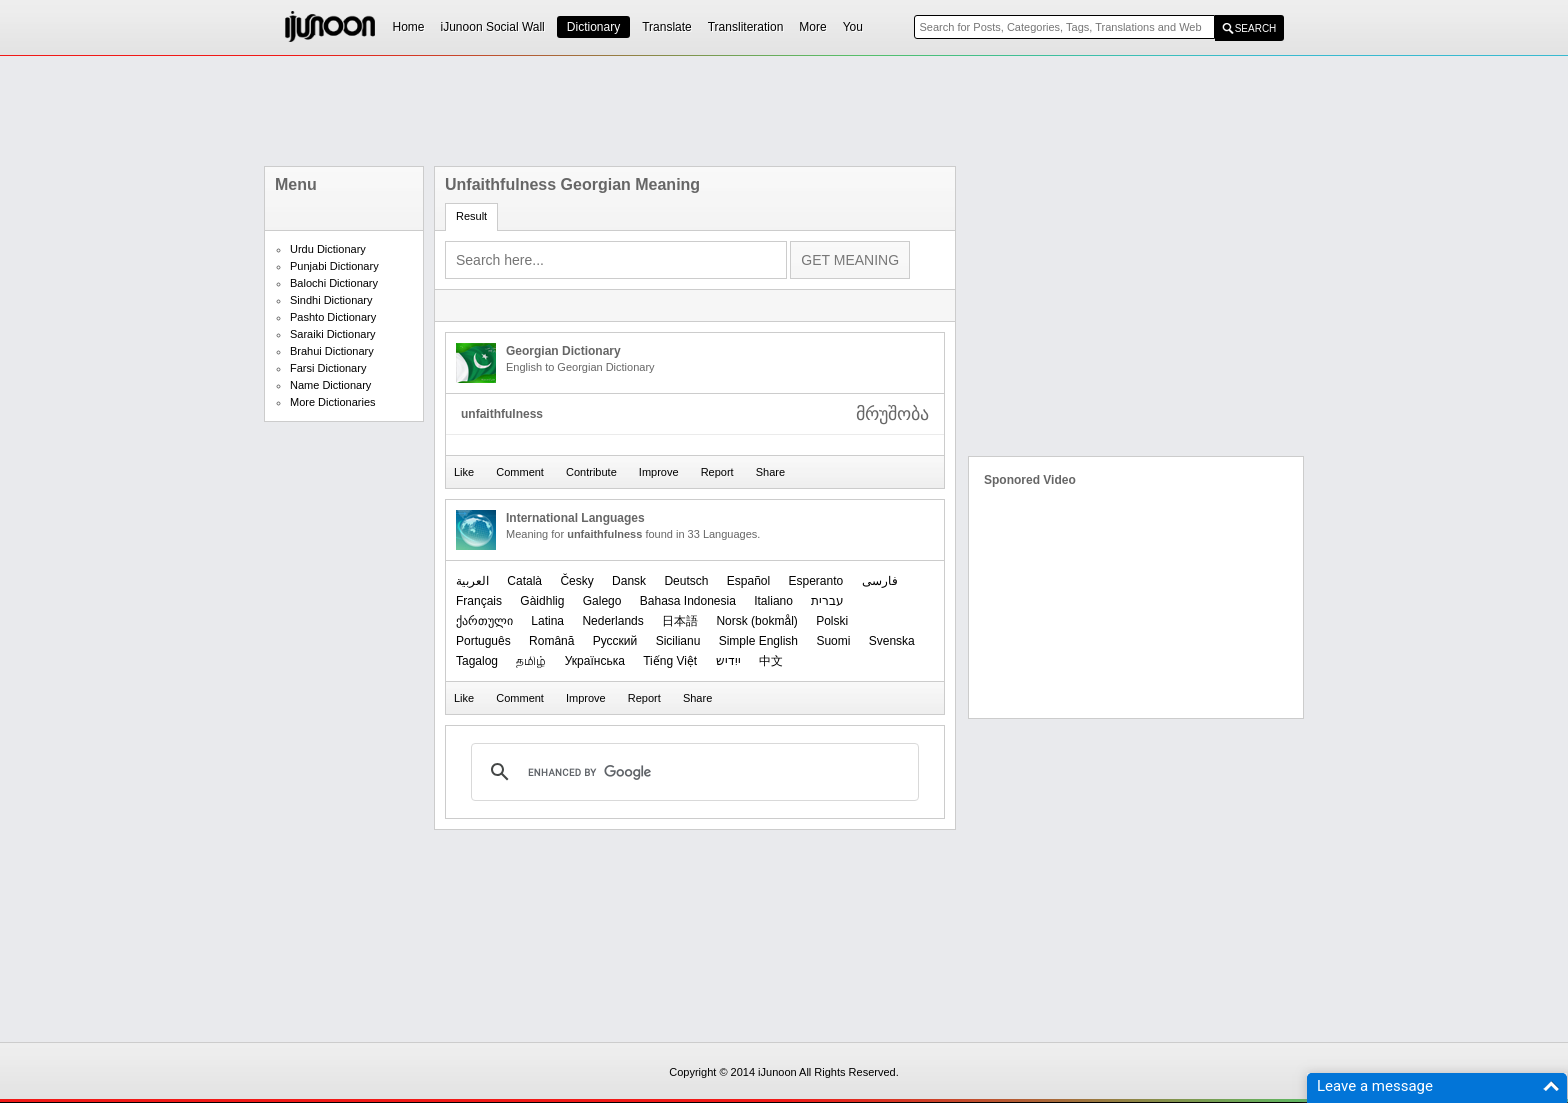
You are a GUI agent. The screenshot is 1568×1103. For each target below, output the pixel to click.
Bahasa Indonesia (688, 601)
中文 (771, 661)
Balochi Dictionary (334, 283)
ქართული (484, 621)
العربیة (472, 581)
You (853, 27)
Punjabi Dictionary (334, 266)
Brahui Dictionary (332, 351)
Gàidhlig (542, 601)
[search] (692, 772)
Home (409, 27)
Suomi (833, 641)
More (812, 27)
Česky (576, 581)
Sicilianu (678, 641)
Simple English (758, 641)
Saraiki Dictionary (333, 334)
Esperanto (816, 581)
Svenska (892, 641)
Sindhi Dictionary (331, 300)
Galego (602, 601)
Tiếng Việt (670, 661)
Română (551, 641)
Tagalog (477, 661)
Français (479, 601)
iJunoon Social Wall (493, 27)
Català (524, 581)
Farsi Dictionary (328, 368)
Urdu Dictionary (328, 249)
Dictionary (593, 27)
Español (748, 581)
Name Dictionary (330, 385)
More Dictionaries (333, 402)
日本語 (680, 621)
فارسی (880, 581)
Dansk (629, 581)
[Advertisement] (784, 111)
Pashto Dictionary (333, 317)
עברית (827, 601)
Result (471, 216)
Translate (667, 27)
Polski (832, 621)
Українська (595, 661)
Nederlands (612, 621)
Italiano (773, 601)
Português (483, 641)
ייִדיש (728, 661)
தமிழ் (531, 661)
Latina (547, 621)
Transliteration (746, 27)
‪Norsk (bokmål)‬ (756, 621)
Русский (615, 641)
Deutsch (686, 581)
